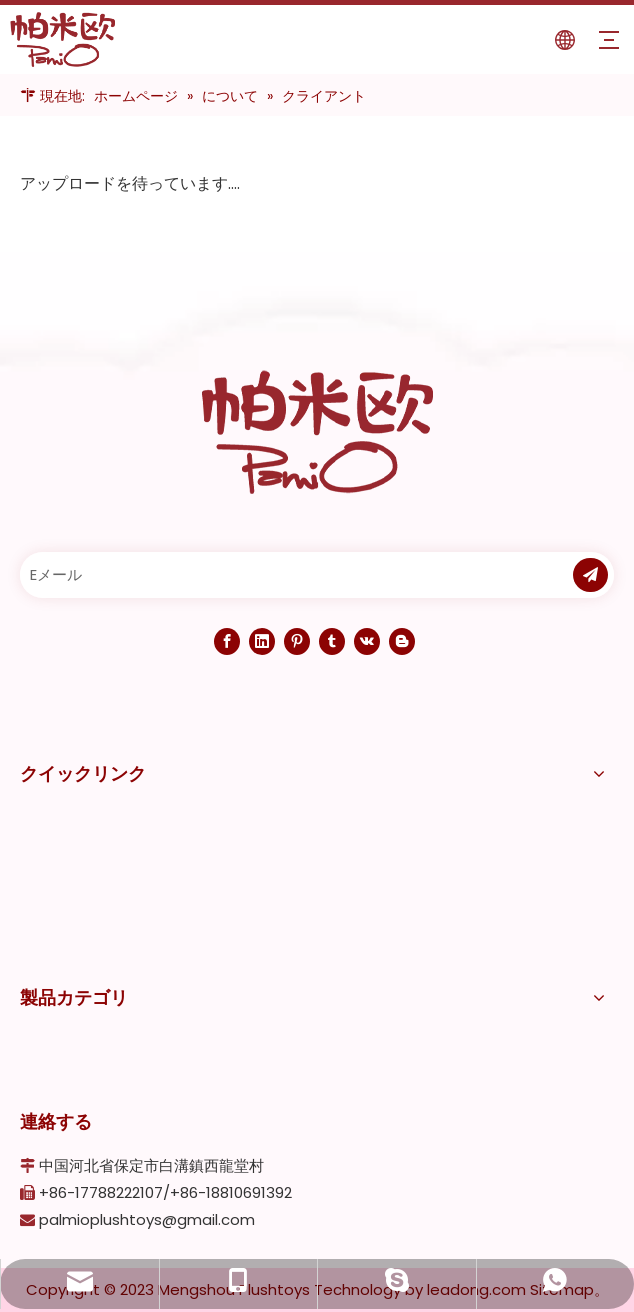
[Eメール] (287, 575)
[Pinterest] (297, 641)
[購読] (590, 575)
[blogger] (402, 641)
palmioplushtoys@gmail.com (147, 1219)
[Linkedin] (262, 641)
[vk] (367, 641)
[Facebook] (227, 641)
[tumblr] (332, 641)
